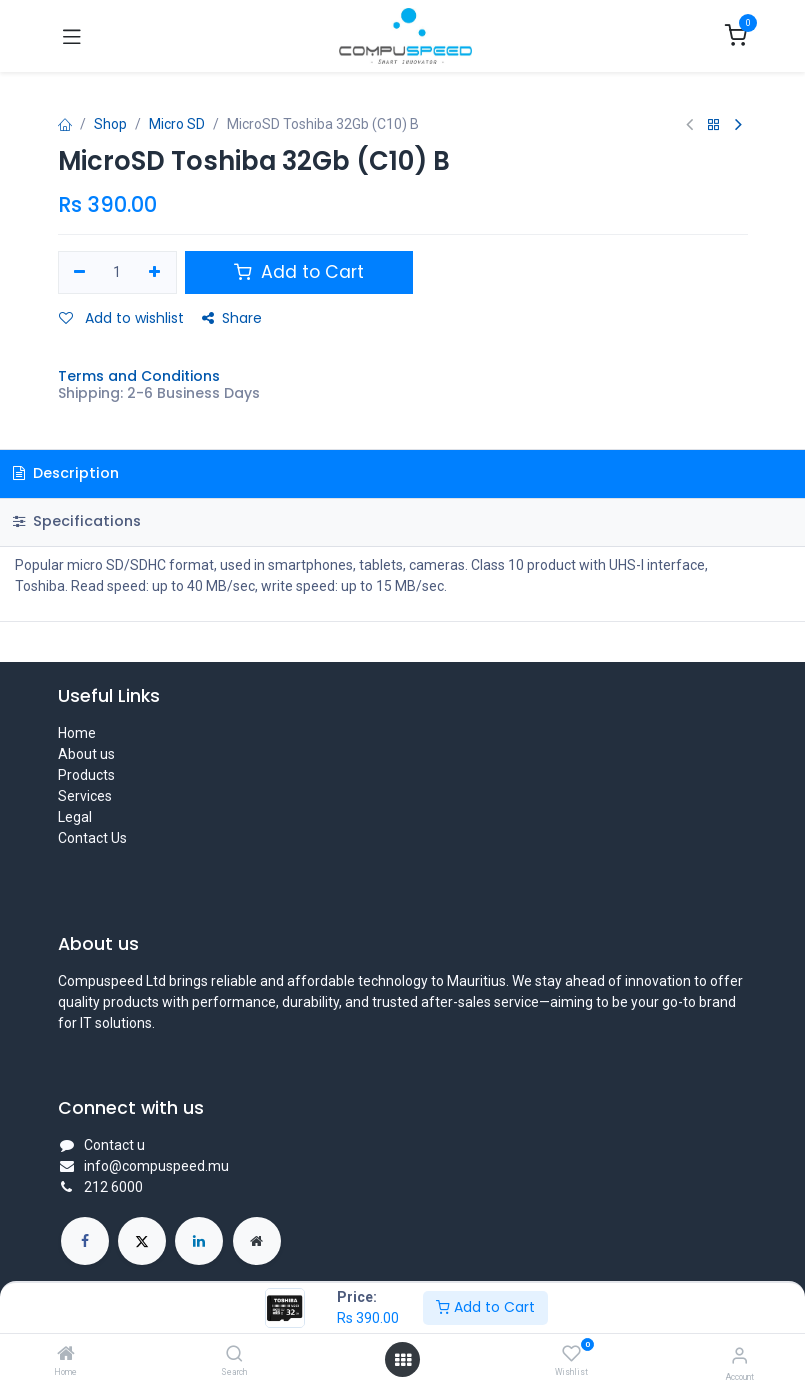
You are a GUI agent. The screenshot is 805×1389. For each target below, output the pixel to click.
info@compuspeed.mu (156, 1166)
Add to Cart (485, 1307)
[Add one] (154, 273)
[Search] (234, 1355)
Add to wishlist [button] (121, 318)
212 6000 (113, 1187)
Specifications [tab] (77, 521)
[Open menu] (403, 1360)
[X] (142, 1241)
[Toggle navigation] (72, 36)
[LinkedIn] (199, 1241)
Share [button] (232, 318)
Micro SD (177, 124)
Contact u (114, 1145)
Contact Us (92, 838)
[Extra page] (257, 1241)
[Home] (66, 1355)
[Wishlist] (571, 1354)
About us (86, 754)
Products (86, 775)
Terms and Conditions (139, 376)
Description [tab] (66, 473)
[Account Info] (739, 1355)
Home (77, 733)
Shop (110, 124)
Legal (75, 817)
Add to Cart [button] (299, 272)
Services (85, 796)
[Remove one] (80, 273)
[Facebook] (85, 1241)
